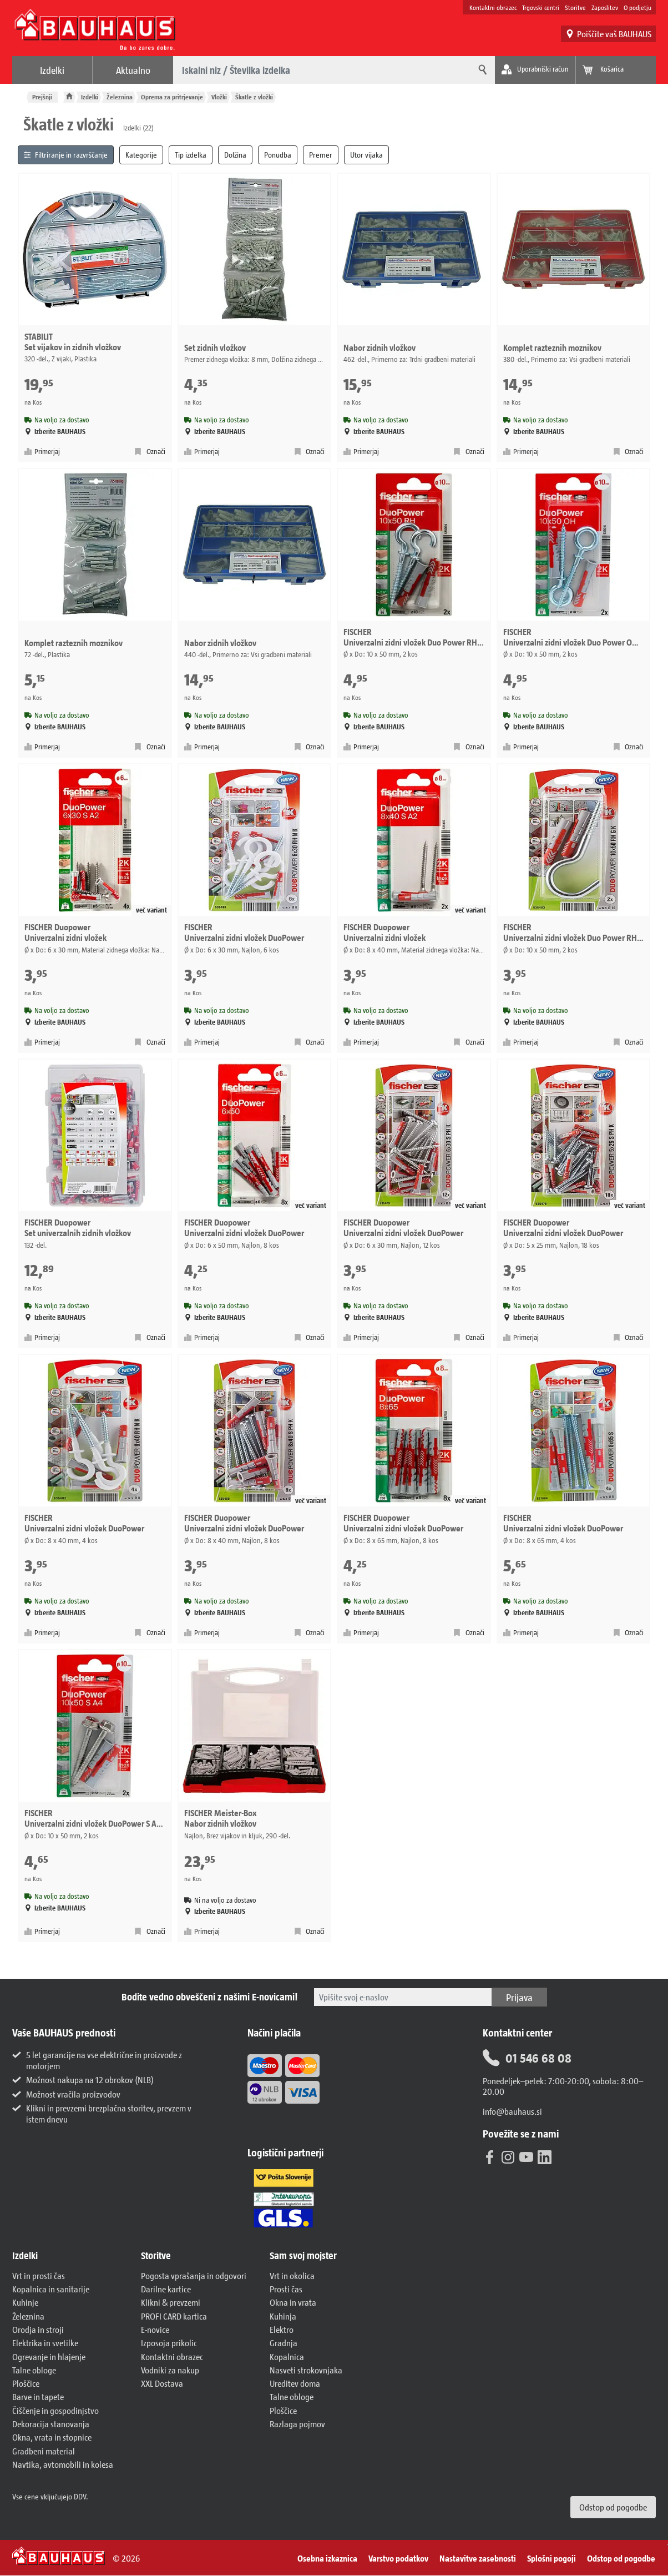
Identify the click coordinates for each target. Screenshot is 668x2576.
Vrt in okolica (292, 2275)
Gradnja (283, 2342)
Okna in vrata (293, 2302)
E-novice (155, 2329)
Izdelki (52, 70)
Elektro (281, 2329)
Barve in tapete (38, 2396)
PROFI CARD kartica (174, 2316)
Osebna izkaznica (327, 2558)
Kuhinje (25, 2302)
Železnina (120, 97)
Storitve (575, 7)
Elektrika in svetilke (45, 2342)
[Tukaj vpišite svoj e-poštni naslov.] (403, 1997)
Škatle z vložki (254, 97)
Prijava (519, 1997)
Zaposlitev (604, 7)
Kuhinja (283, 2316)
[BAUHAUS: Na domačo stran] (94, 30)
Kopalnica (287, 2356)
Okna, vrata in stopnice (52, 2437)
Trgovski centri (540, 7)
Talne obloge (34, 2370)
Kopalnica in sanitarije (50, 2288)
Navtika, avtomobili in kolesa (62, 2464)
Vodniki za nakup (170, 2370)
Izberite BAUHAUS (54, 431)
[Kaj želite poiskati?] (320, 70)
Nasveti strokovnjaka (306, 2370)
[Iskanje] (481, 70)
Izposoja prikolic (169, 2342)
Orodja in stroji (38, 2329)
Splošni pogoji (551, 2558)
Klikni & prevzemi (170, 2302)
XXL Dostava (162, 2383)
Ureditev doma (295, 2383)
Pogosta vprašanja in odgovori (193, 2275)
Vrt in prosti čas (38, 2275)
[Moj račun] (535, 70)
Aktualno (133, 70)
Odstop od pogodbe (613, 2507)
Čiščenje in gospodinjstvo (55, 2410)
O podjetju (637, 7)
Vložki (219, 97)
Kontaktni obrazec (493, 7)
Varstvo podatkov (398, 2558)
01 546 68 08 (527, 2057)
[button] (71, 2256)
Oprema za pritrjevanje (172, 97)
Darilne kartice (166, 2288)
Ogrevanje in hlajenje (48, 2356)
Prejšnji (42, 97)
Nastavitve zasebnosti (477, 2558)
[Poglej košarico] (616, 70)
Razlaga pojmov (297, 2423)
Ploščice (25, 2383)
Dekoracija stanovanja (50, 2423)
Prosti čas (286, 2288)
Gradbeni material (43, 2451)
